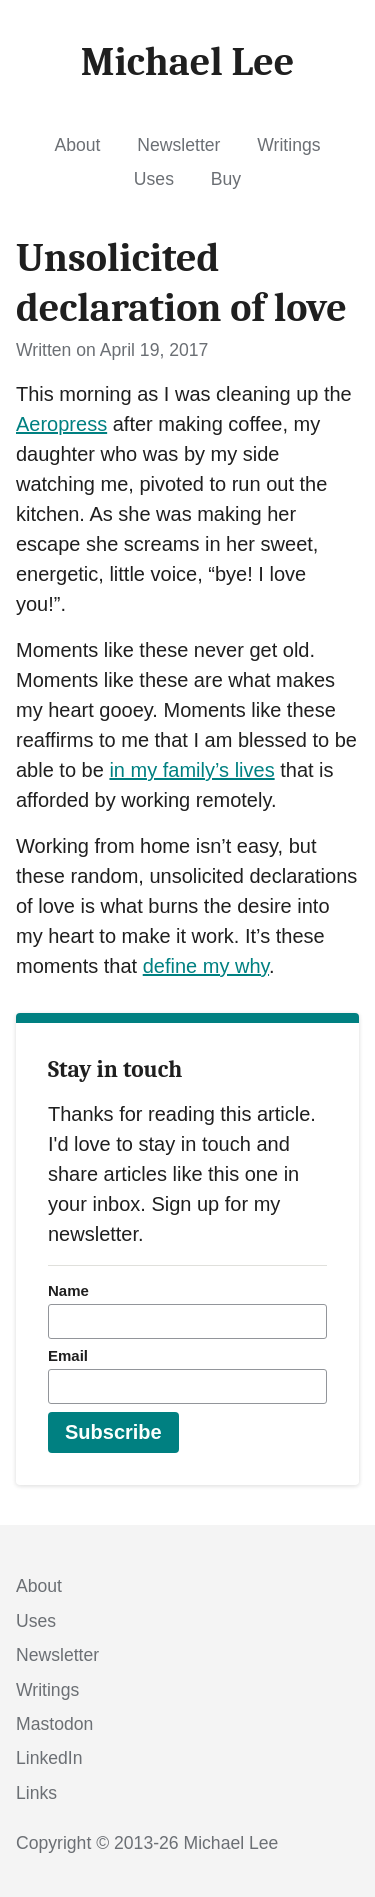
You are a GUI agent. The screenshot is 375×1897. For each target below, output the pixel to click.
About (77, 145)
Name (68, 1290)
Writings (288, 145)
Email (68, 1355)
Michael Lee (231, 1843)
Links (36, 1793)
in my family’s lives (191, 770)
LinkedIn (49, 1758)
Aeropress (61, 424)
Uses (154, 179)
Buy (226, 179)
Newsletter (178, 145)
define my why (206, 966)
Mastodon (54, 1724)
